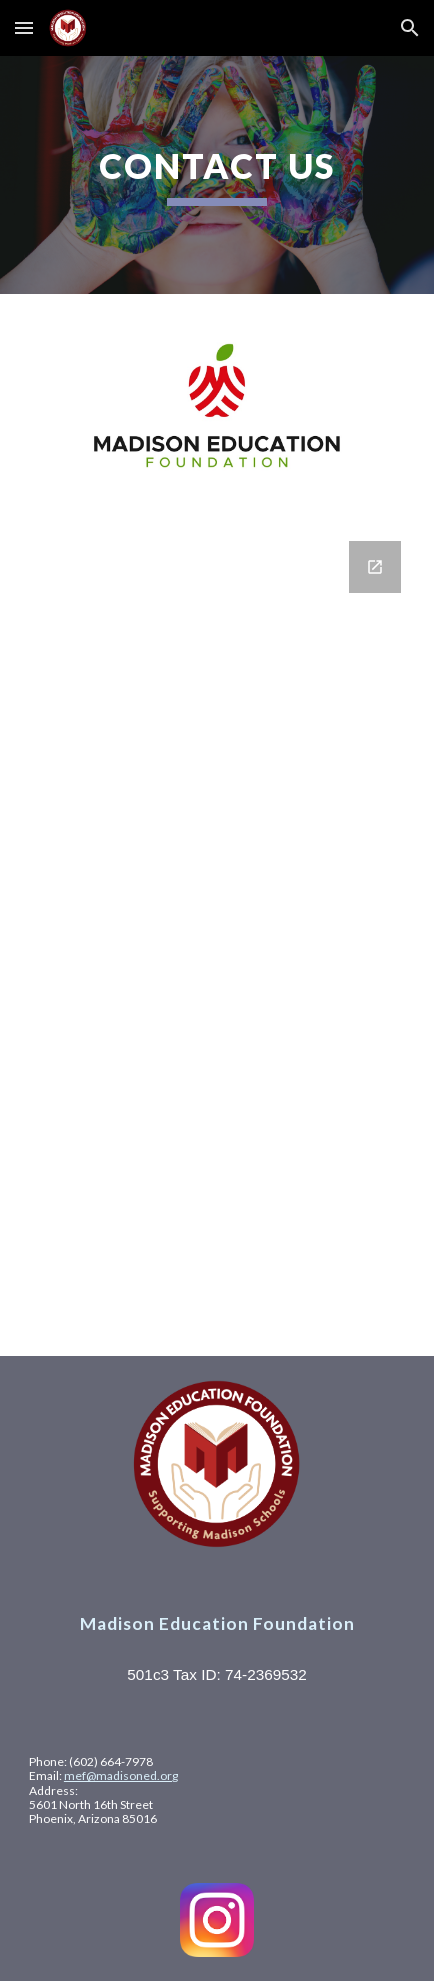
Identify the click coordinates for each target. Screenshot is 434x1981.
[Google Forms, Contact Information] (217, 936)
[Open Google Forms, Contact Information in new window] (375, 567)
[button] (24, 27)
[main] (217, 175)
